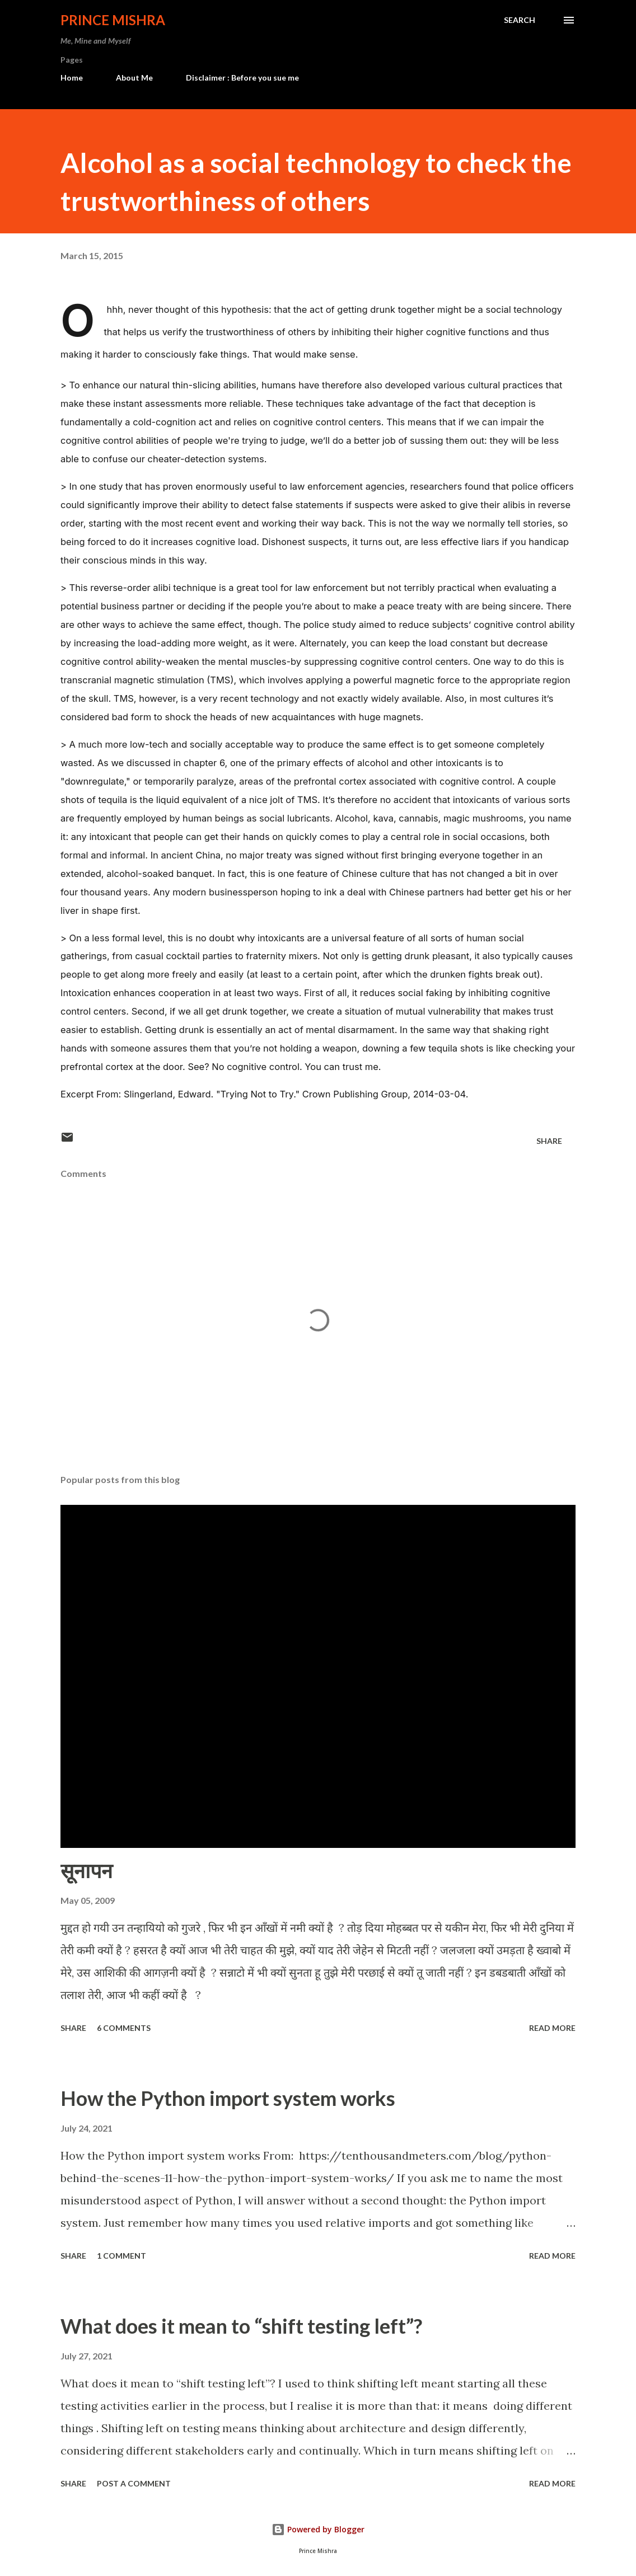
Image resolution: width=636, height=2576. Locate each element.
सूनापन (86, 1870)
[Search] (519, 20)
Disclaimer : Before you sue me (242, 77)
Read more (552, 2028)
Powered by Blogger (318, 2529)
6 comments (124, 2028)
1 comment (121, 2255)
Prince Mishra (112, 20)
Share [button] (549, 1141)
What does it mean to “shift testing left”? (241, 2326)
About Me (134, 77)
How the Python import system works (227, 2098)
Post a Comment (134, 2483)
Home (71, 77)
